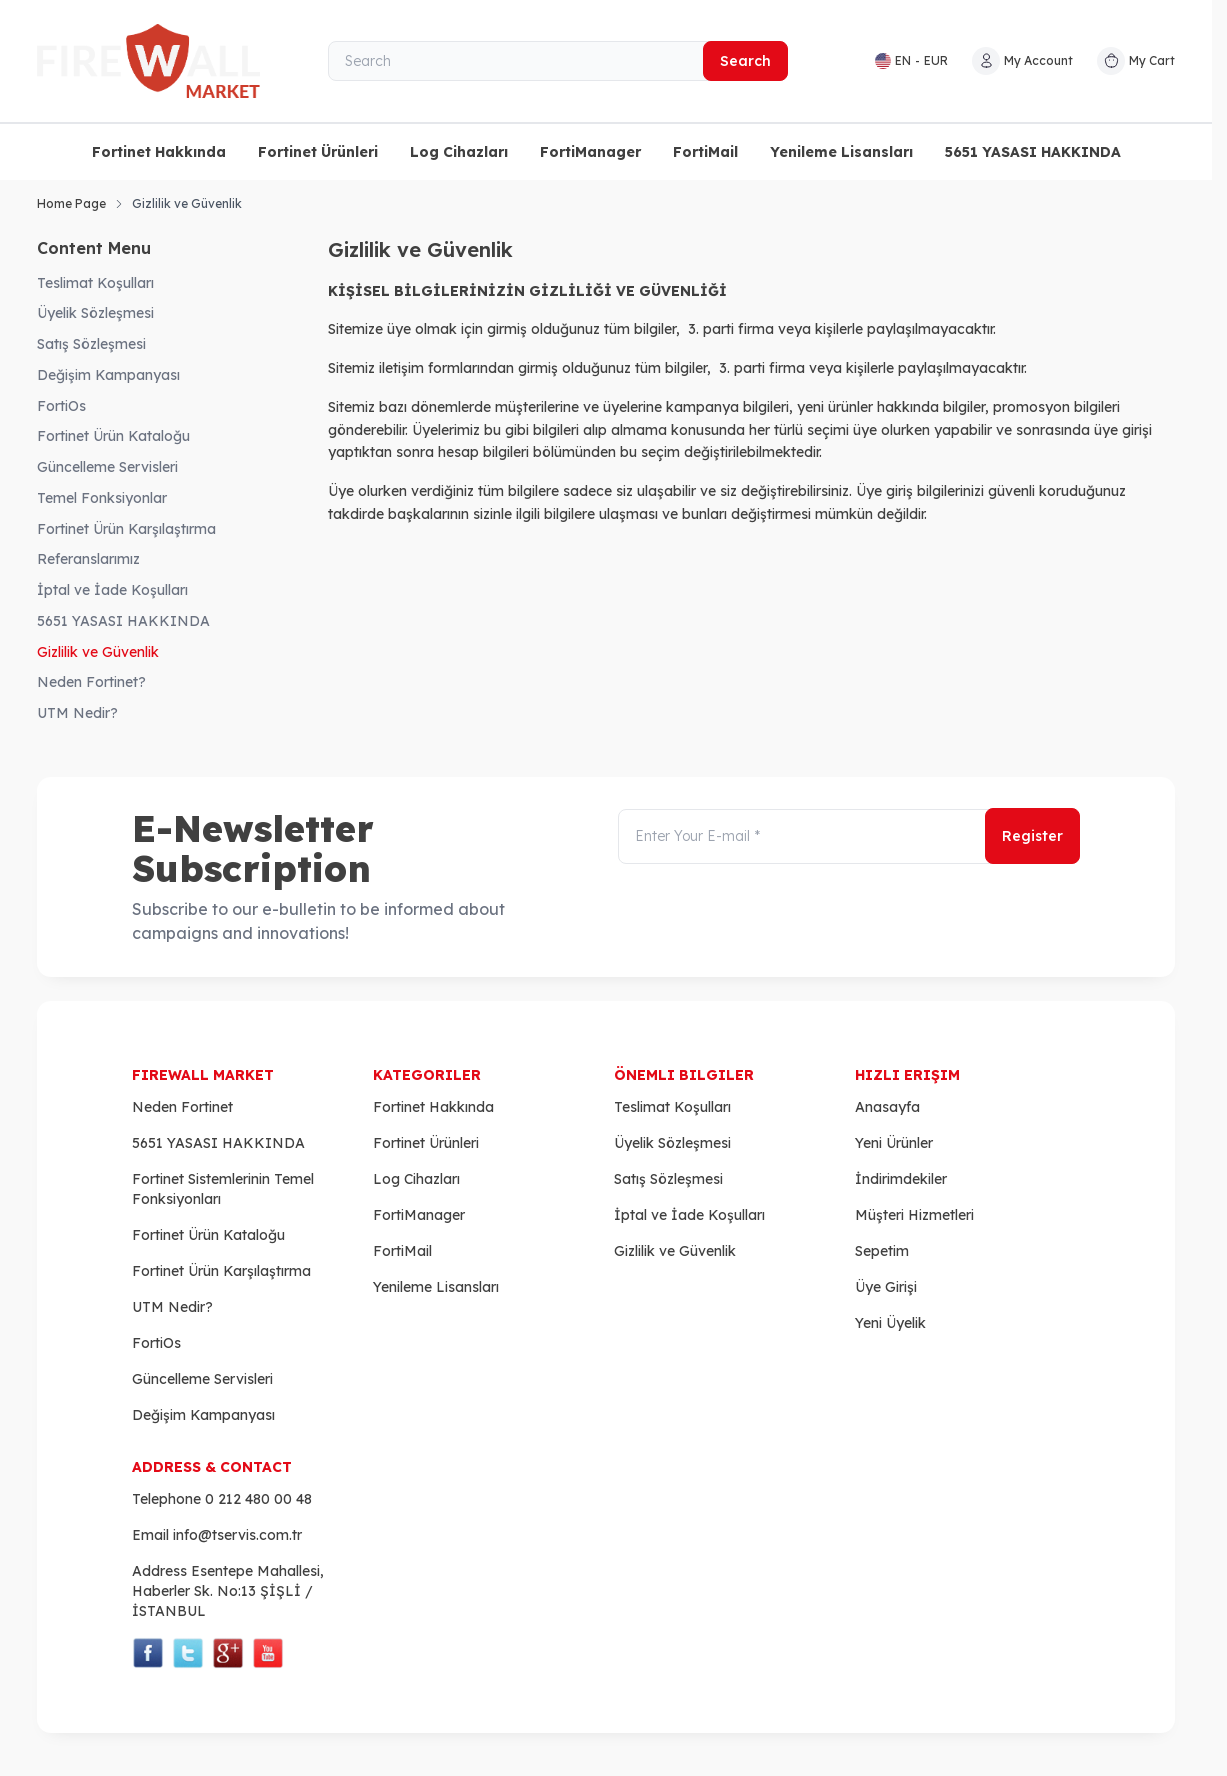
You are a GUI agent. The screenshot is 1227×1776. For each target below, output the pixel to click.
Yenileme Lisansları (841, 152)
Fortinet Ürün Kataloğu (113, 436)
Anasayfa (887, 1107)
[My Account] (1022, 61)
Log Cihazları (459, 152)
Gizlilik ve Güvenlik (98, 652)
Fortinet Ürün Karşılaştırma (126, 529)
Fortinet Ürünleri (318, 152)
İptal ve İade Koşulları (112, 590)
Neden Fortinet (182, 1107)
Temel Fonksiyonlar (102, 498)
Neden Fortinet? (91, 682)
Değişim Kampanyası (108, 375)
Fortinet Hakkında (159, 152)
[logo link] (157, 61)
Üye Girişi (886, 1287)
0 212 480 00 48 (258, 1499)
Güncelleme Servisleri (107, 467)
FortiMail (705, 152)
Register (1032, 837)
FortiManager (590, 152)
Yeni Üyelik (890, 1323)
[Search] (558, 61)
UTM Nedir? (77, 713)
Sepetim (882, 1251)
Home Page (71, 203)
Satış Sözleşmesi (91, 344)
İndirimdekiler (901, 1179)
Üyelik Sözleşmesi (95, 313)
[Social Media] (148, 1653)
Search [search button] (745, 61)
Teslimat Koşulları (95, 283)
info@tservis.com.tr (237, 1535)
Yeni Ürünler (894, 1143)
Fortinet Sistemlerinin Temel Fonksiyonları (223, 1189)
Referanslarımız (88, 559)
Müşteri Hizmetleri (914, 1215)
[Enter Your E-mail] (849, 837)
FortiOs (61, 406)
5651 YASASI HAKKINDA (1033, 152)
